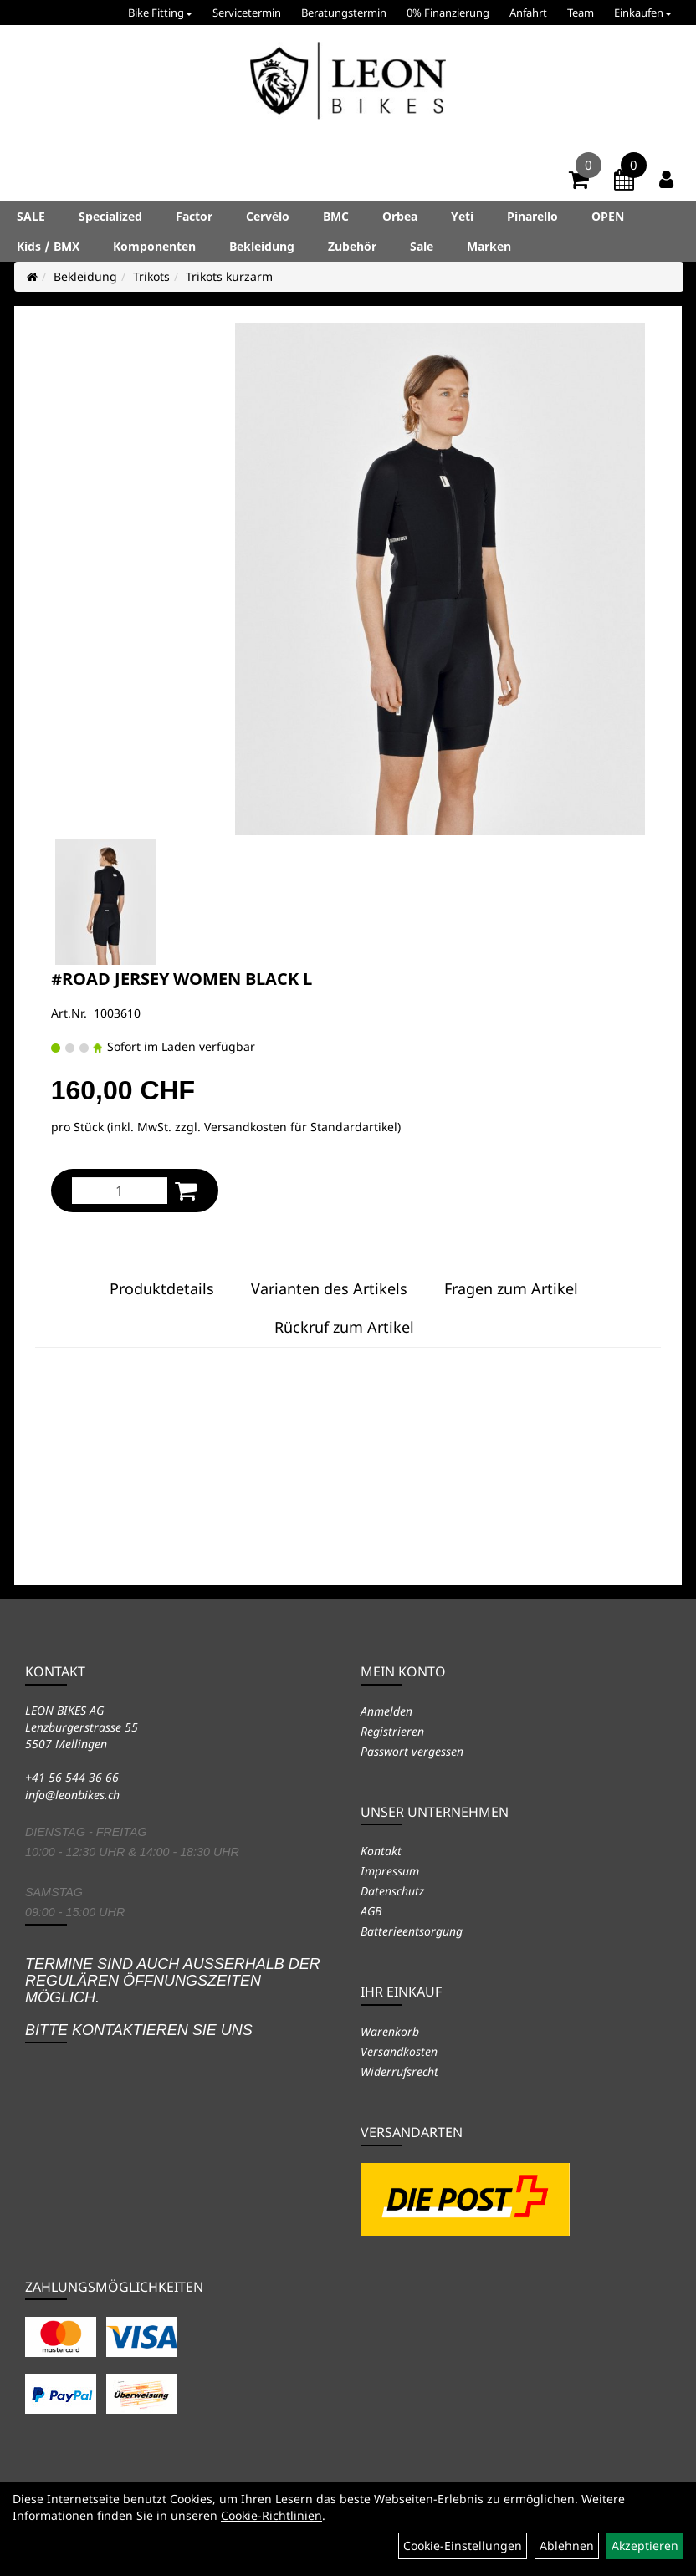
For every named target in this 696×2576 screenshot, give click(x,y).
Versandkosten (399, 2051)
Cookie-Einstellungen (462, 2545)
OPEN (607, 216)
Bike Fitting (160, 12)
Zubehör (352, 246)
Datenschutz (392, 1891)
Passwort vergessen (412, 1751)
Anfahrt (528, 12)
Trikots (151, 276)
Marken (489, 246)
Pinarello (532, 216)
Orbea (399, 216)
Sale (421, 246)
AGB (371, 1911)
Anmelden (386, 1711)
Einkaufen (643, 12)
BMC (336, 216)
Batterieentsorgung (412, 1931)
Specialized (110, 216)
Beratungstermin (343, 12)
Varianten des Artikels (329, 1288)
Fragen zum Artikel (511, 1288)
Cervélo (267, 216)
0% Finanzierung (448, 12)
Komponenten (154, 246)
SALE (31, 216)
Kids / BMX (48, 246)
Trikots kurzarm (229, 276)
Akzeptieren (645, 2545)
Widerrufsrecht (399, 2071)
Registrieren (392, 1731)
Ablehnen (567, 2545)
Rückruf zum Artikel (344, 1327)
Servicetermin (246, 12)
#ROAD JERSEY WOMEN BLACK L (181, 978)
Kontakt (381, 1851)
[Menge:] (119, 1190)
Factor (194, 216)
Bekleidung (261, 246)
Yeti (462, 216)
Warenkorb (390, 2031)
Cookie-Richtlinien (271, 2515)
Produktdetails (162, 1288)
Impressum (390, 1871)
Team (580, 12)
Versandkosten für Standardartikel (300, 1127)
